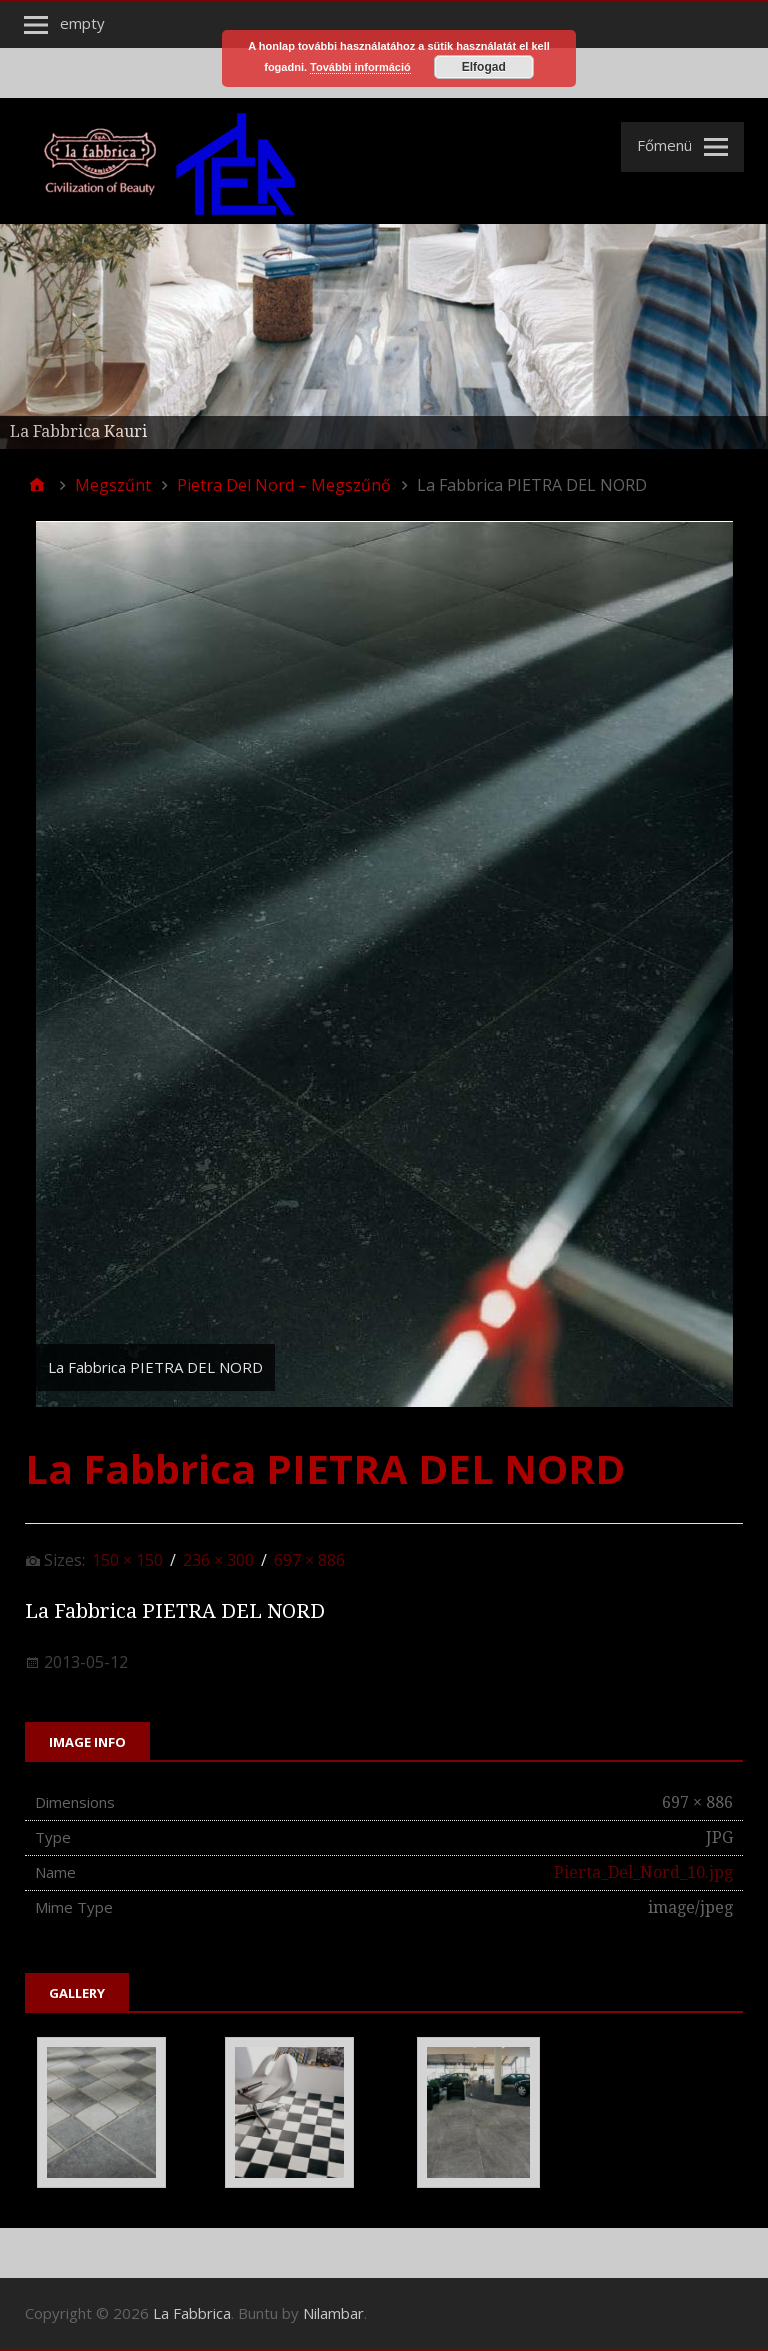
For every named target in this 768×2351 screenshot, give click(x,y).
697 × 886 (309, 1560)
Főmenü (664, 145)
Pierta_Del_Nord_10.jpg (643, 1872)
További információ (360, 67)
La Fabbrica (192, 2313)
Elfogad (484, 67)
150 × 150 (127, 1560)
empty (82, 23)
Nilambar (333, 2313)
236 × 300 (218, 1560)
